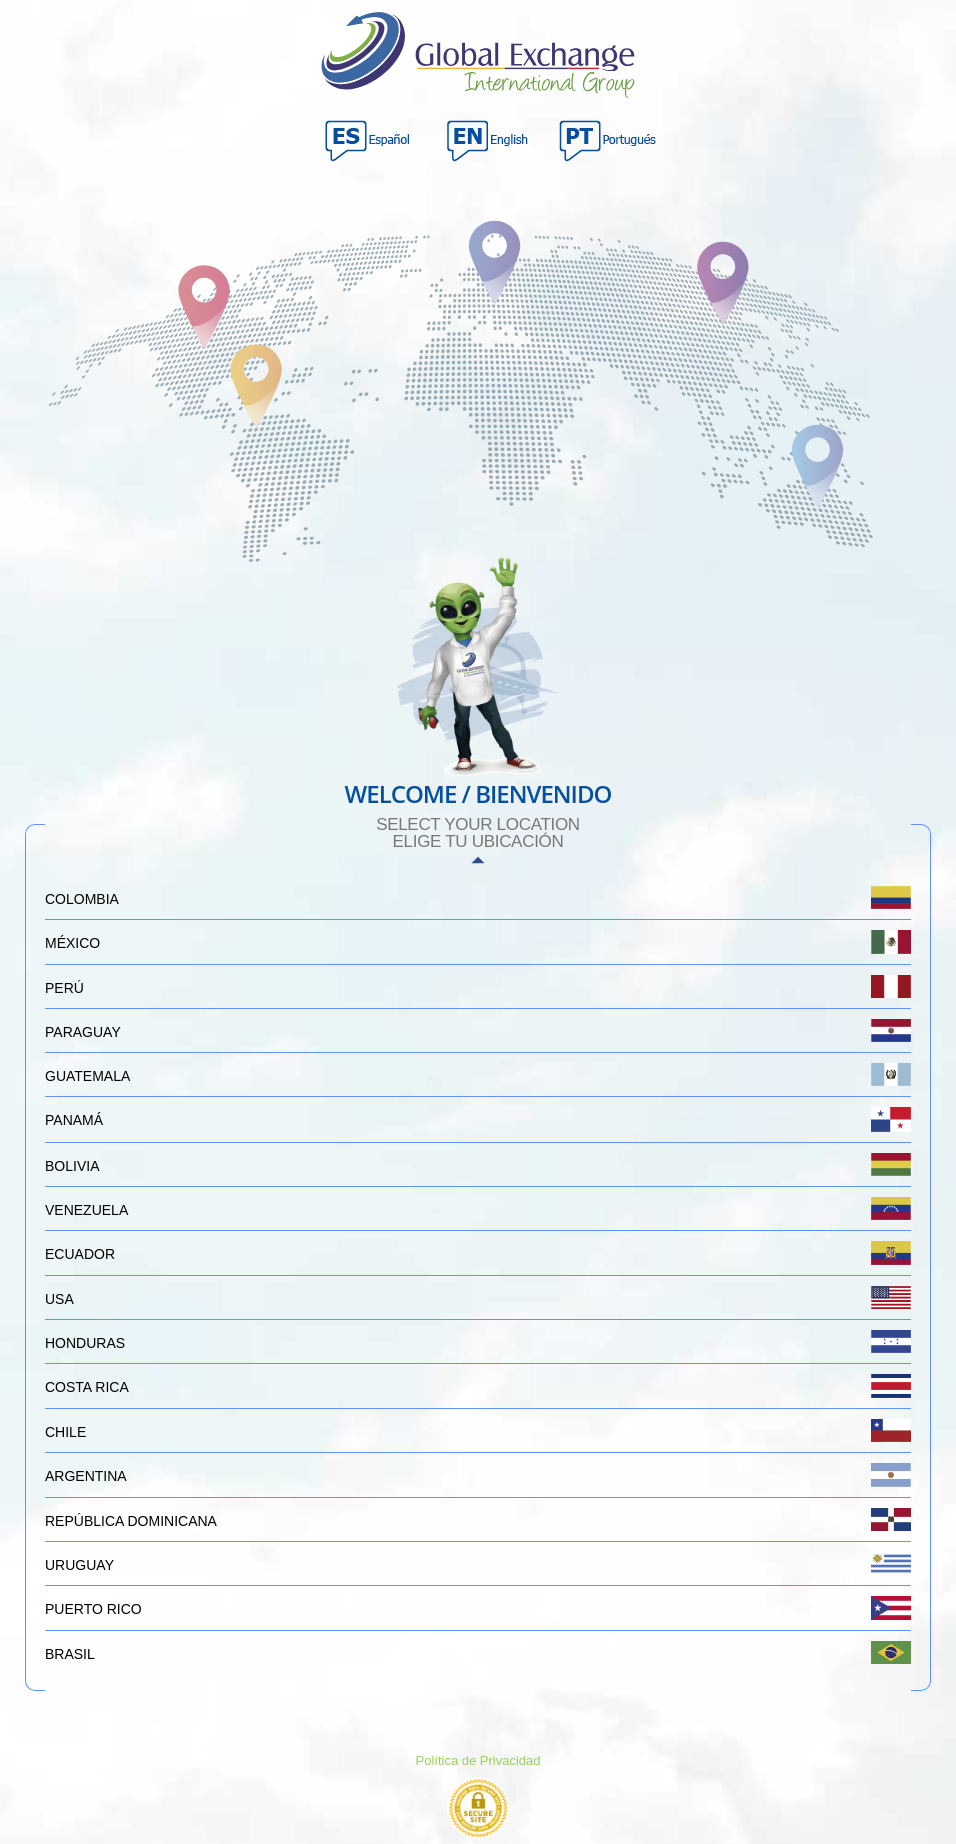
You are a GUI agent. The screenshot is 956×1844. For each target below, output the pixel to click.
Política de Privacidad (477, 1760)
